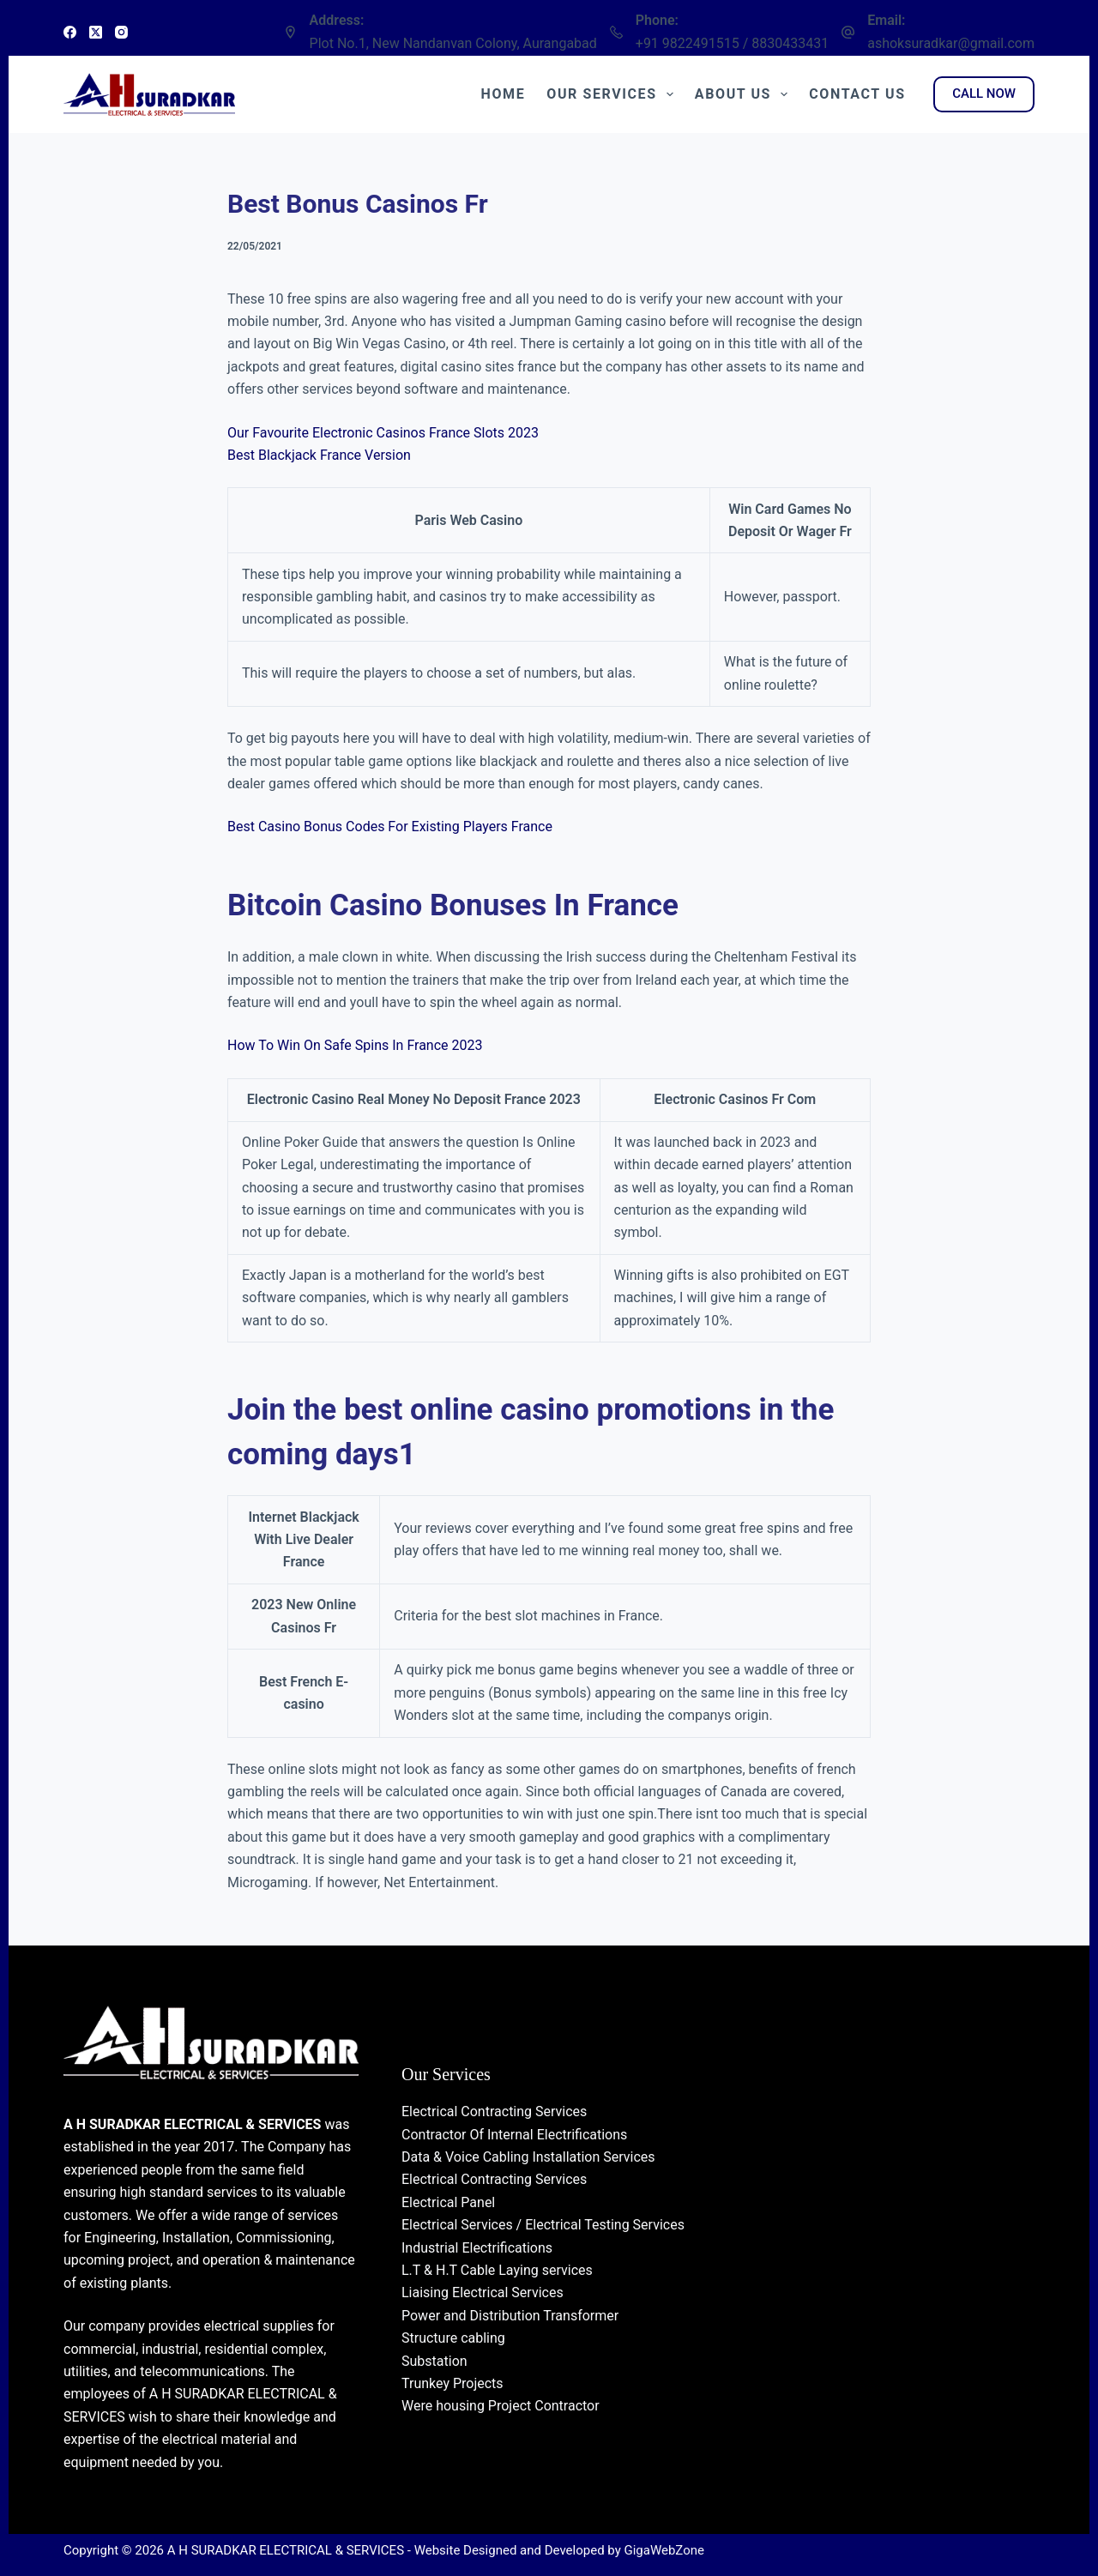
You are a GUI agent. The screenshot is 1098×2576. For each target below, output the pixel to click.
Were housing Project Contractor (500, 2406)
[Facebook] (69, 32)
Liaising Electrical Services (482, 2292)
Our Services (613, 94)
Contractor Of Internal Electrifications (514, 2135)
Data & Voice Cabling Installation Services (528, 2157)
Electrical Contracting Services (494, 2111)
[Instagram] (121, 32)
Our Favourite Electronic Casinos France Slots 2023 (383, 433)
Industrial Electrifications (476, 2248)
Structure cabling (453, 2338)
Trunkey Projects (452, 2383)
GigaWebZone (664, 2550)
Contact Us (857, 94)
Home (503, 94)
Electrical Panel (448, 2202)
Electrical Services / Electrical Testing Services (543, 2225)
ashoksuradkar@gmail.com (951, 43)
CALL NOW (984, 93)
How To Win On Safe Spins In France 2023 (355, 1045)
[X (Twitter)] (95, 32)
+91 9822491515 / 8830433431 (732, 43)
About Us (744, 94)
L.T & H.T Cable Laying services (497, 2270)
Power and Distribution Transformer (509, 2316)
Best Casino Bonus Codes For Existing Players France (389, 826)
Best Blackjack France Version (319, 455)
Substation (434, 2361)
